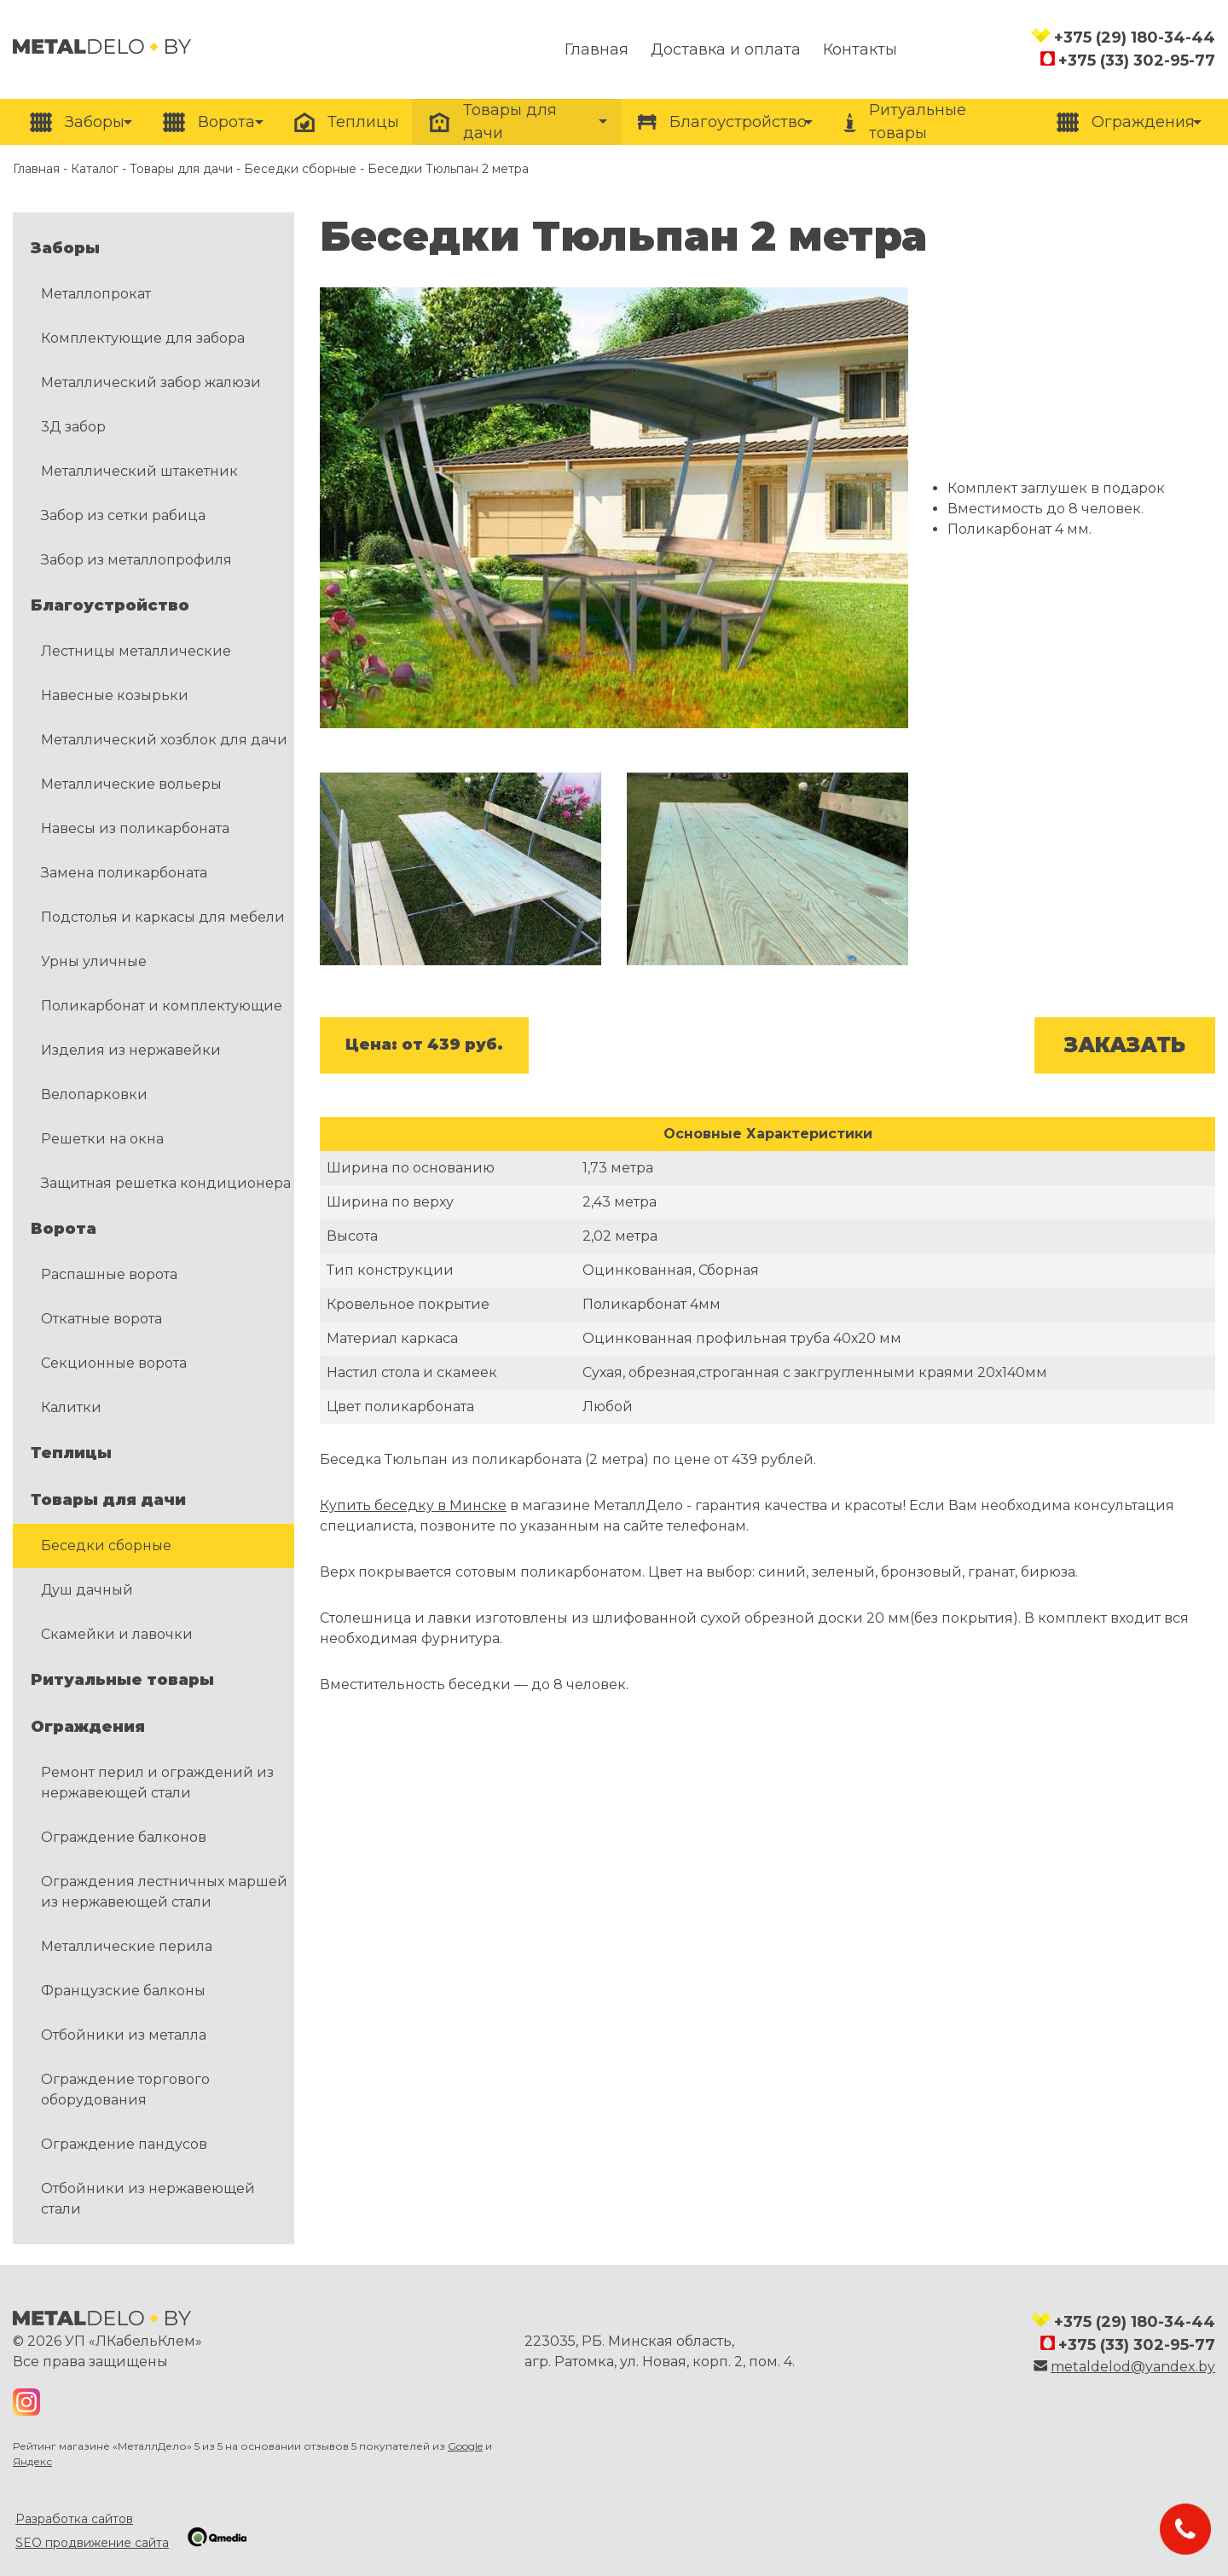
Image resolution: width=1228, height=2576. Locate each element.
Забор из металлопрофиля (136, 560)
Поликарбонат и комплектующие (161, 1006)
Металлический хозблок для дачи (164, 740)
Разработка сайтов (74, 2519)
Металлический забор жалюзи (151, 382)
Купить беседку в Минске (413, 1505)
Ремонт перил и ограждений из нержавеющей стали (157, 1782)
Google (465, 2446)
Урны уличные (94, 961)
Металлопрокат (96, 294)
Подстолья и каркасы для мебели (163, 917)
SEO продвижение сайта (92, 2542)
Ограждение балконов (123, 1837)
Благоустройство (110, 605)
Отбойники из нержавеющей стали (148, 2198)
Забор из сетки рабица (123, 515)
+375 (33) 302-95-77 (1136, 60)
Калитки (71, 1407)
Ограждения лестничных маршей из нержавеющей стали (164, 1891)
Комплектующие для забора (143, 338)
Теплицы (71, 1453)
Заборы (65, 248)
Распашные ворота (109, 1274)
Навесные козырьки (114, 695)
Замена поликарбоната (124, 873)
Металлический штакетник (139, 471)
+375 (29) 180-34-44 (1134, 37)
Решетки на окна (102, 1139)
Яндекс (32, 2461)
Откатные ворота (101, 1319)
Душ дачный (87, 1590)
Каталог (95, 169)
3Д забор (73, 427)
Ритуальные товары (122, 1679)
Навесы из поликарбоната (135, 828)
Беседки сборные (300, 169)
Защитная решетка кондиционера (166, 1183)
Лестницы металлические (136, 651)
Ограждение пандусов (124, 2144)
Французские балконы (123, 1991)
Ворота (63, 1228)
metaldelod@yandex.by (1133, 2367)
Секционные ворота (114, 1363)
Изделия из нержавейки (131, 1050)
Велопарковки (94, 1094)
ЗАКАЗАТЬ (1124, 1045)
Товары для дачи (181, 169)
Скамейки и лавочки (117, 1634)
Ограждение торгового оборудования (125, 2089)
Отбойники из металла (123, 2035)
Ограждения (88, 1726)
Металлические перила (126, 1946)
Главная (36, 169)
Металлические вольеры (131, 784)
